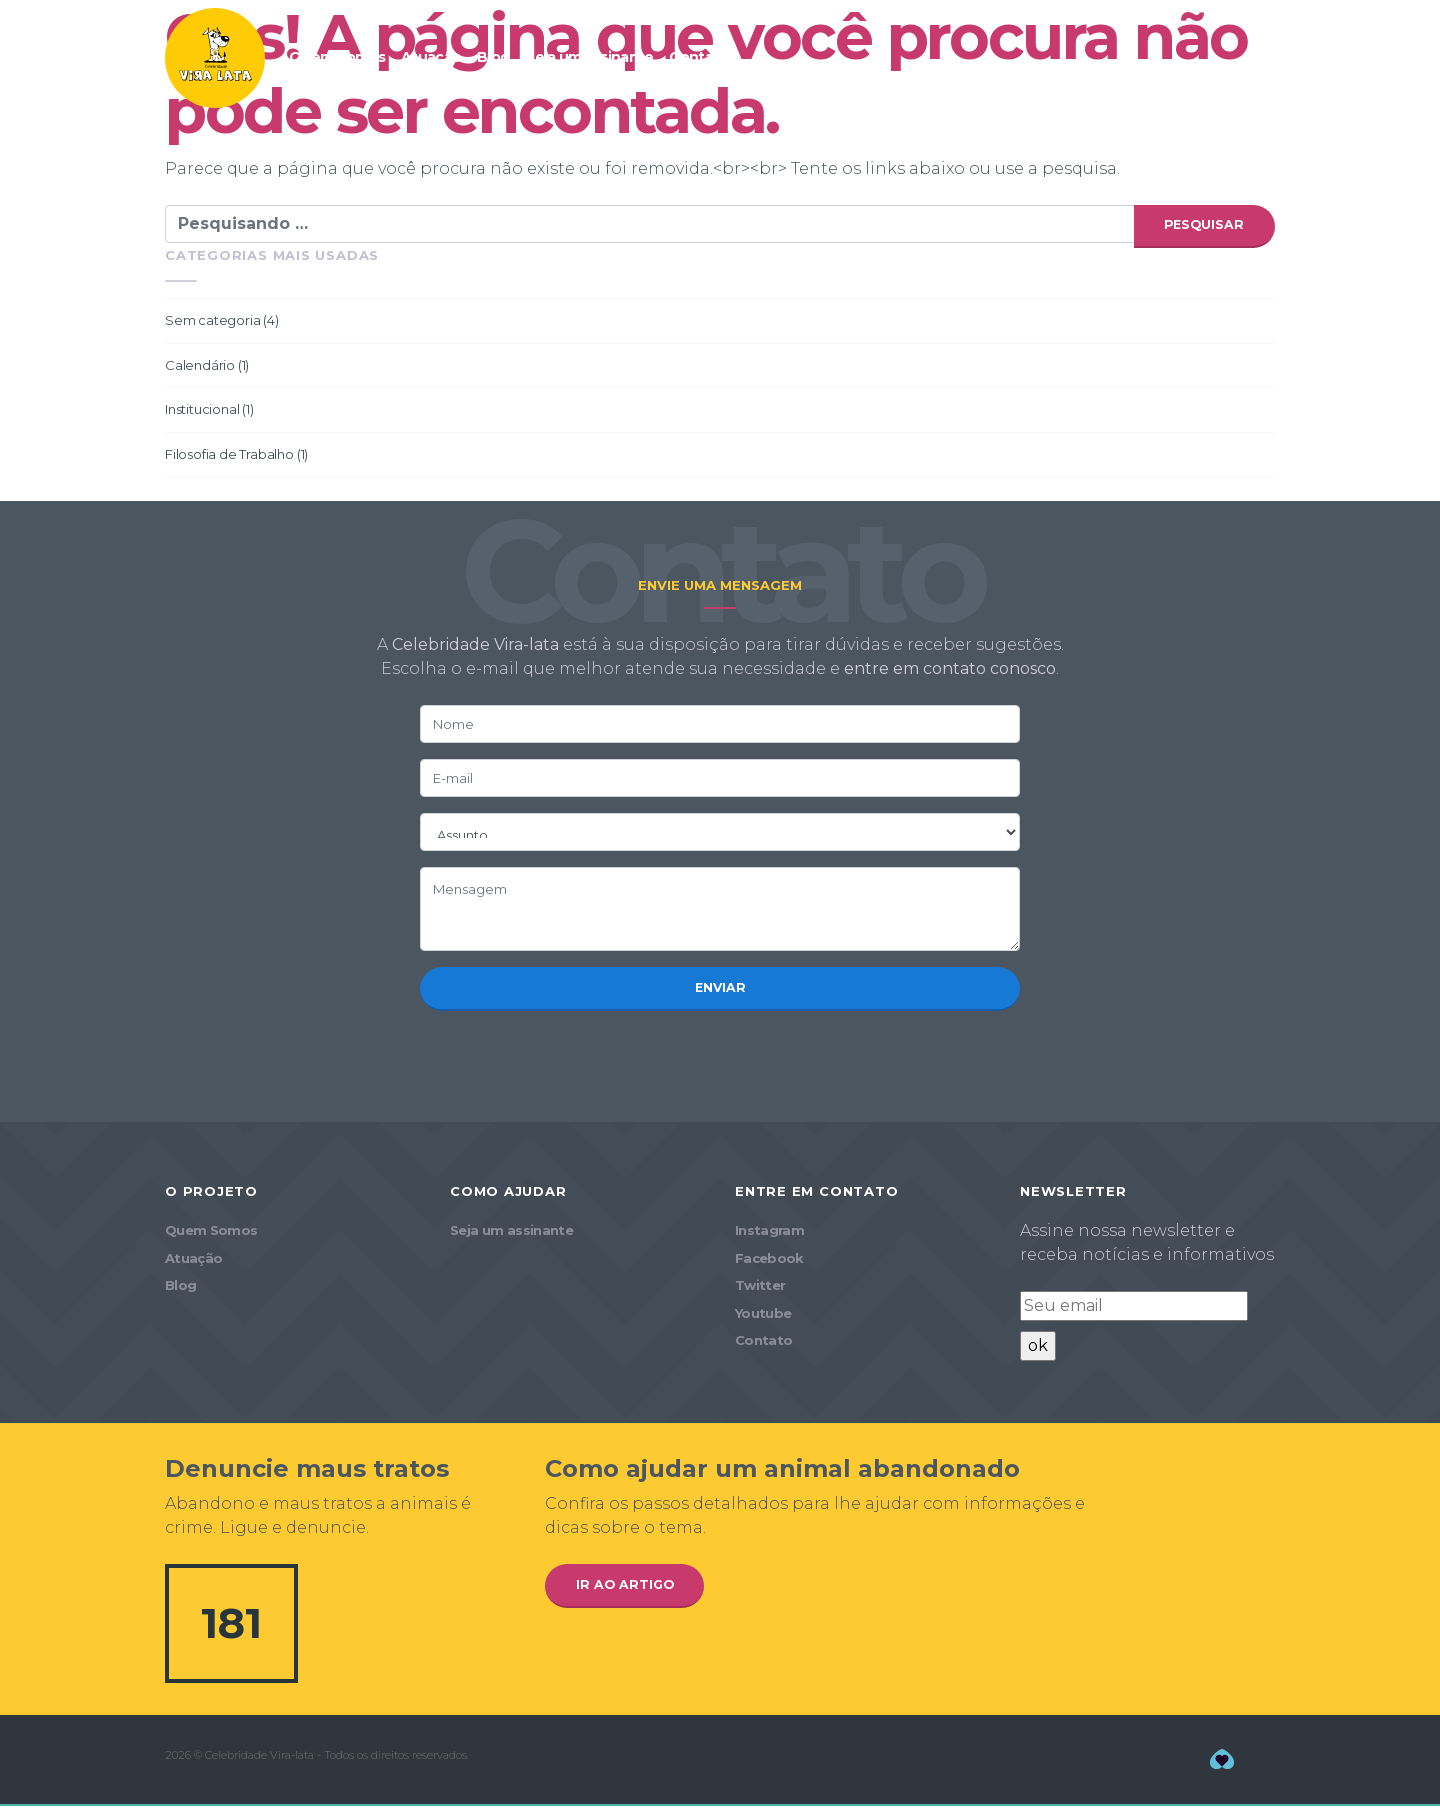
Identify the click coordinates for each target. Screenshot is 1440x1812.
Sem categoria (212, 323)
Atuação (431, 58)
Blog (493, 58)
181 (231, 1629)
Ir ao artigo (627, 1591)
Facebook (769, 1264)
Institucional (202, 412)
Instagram (769, 1236)
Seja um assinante (589, 58)
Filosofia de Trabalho (229, 456)
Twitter (760, 1291)
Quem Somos (337, 58)
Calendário (200, 367)
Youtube (763, 1319)
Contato (698, 58)
